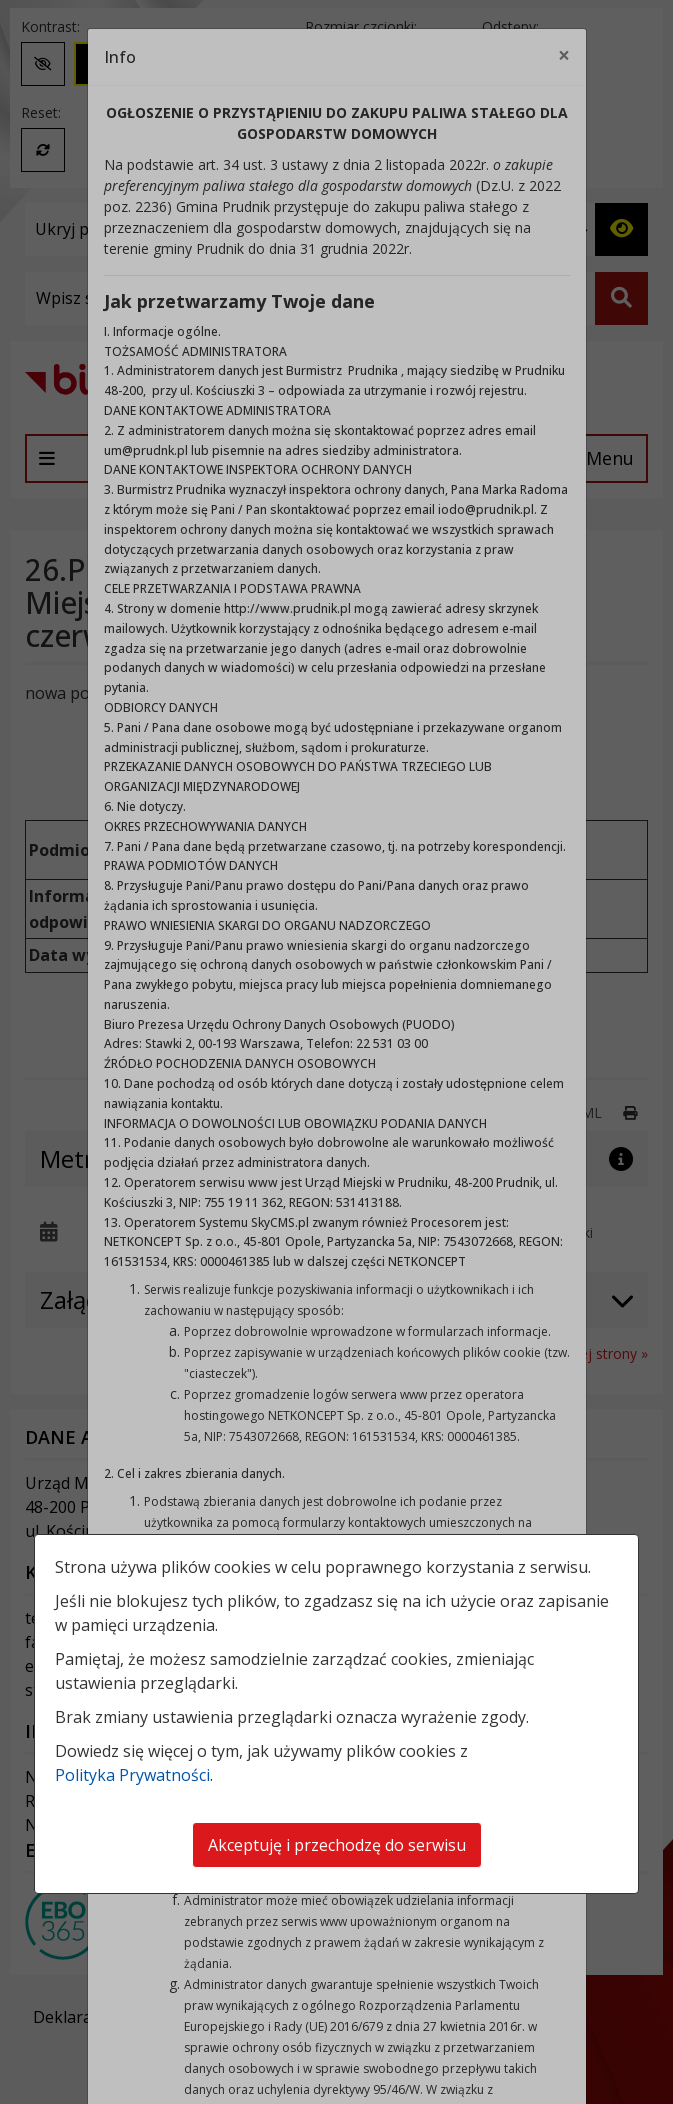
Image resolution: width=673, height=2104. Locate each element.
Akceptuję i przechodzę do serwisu (337, 1845)
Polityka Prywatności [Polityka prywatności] (132, 1775)
